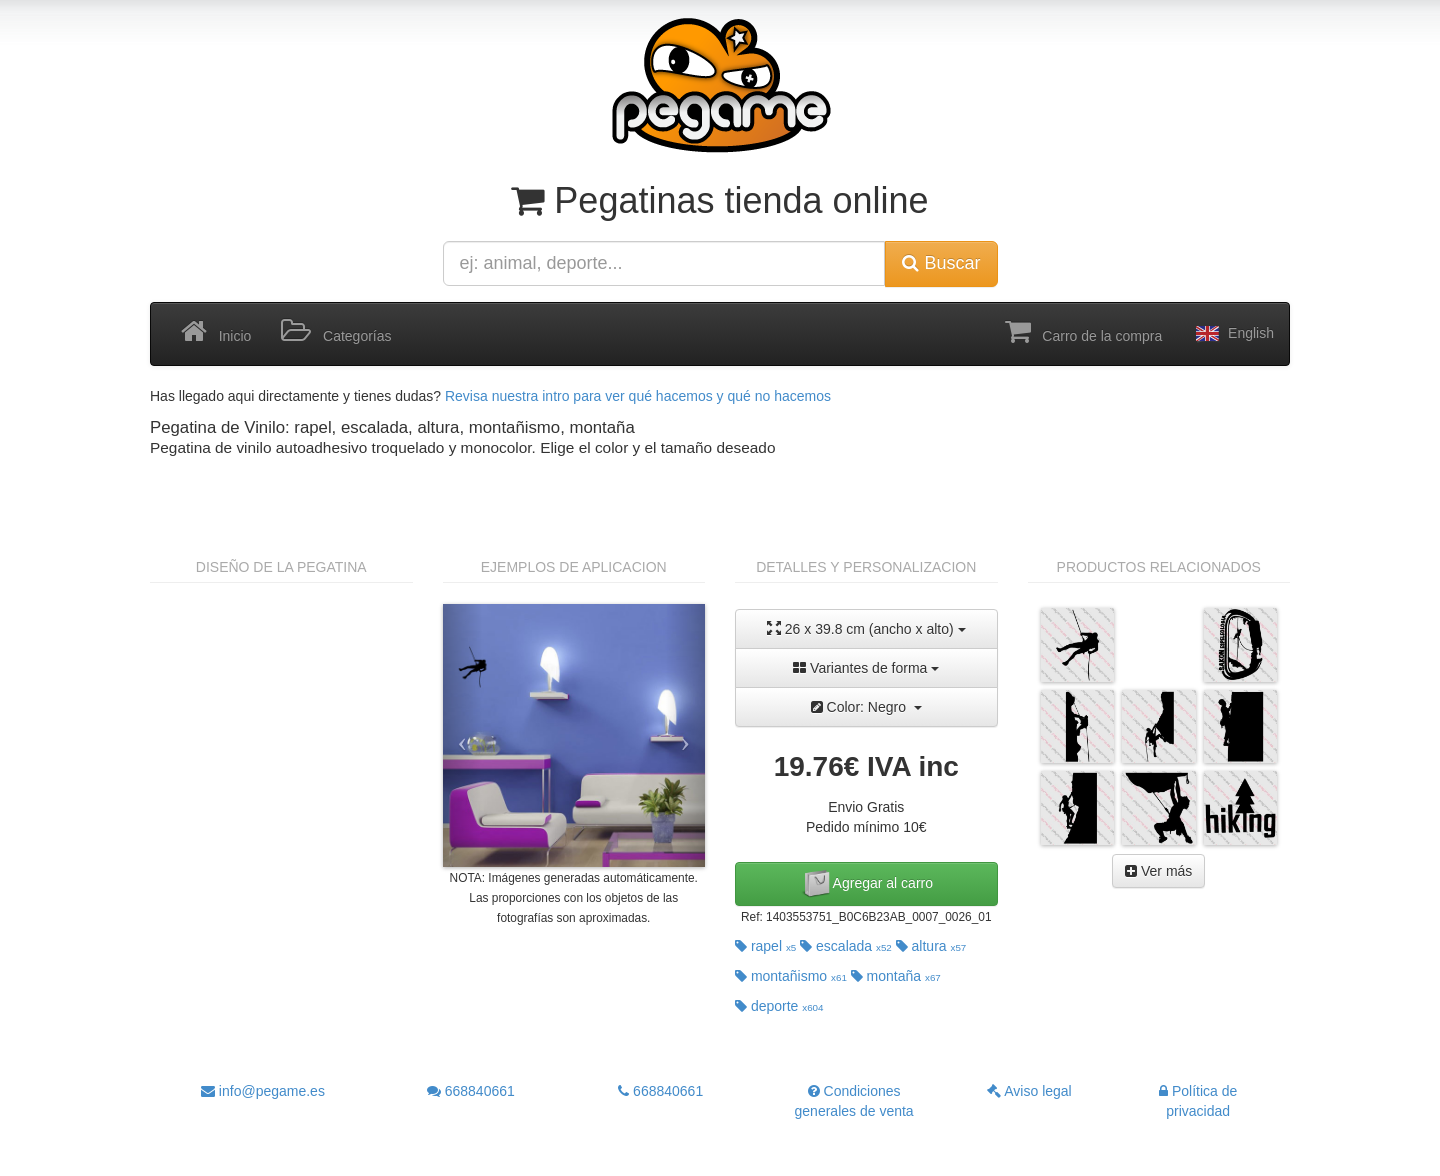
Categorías (336, 332)
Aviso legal (1029, 1091)
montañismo (791, 976)
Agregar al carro (867, 884)
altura (931, 946)
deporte (779, 1006)
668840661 (471, 1091)
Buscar (941, 263)
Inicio (216, 332)
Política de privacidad (1198, 1101)
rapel (765, 946)
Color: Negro (866, 707)
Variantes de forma (866, 668)
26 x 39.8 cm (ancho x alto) (866, 628)
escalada (846, 946)
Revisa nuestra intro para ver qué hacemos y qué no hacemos (638, 396)
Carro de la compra (1084, 332)
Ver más (1158, 871)
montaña (896, 976)
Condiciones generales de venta (854, 1101)
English (1233, 334)
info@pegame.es (263, 1091)
